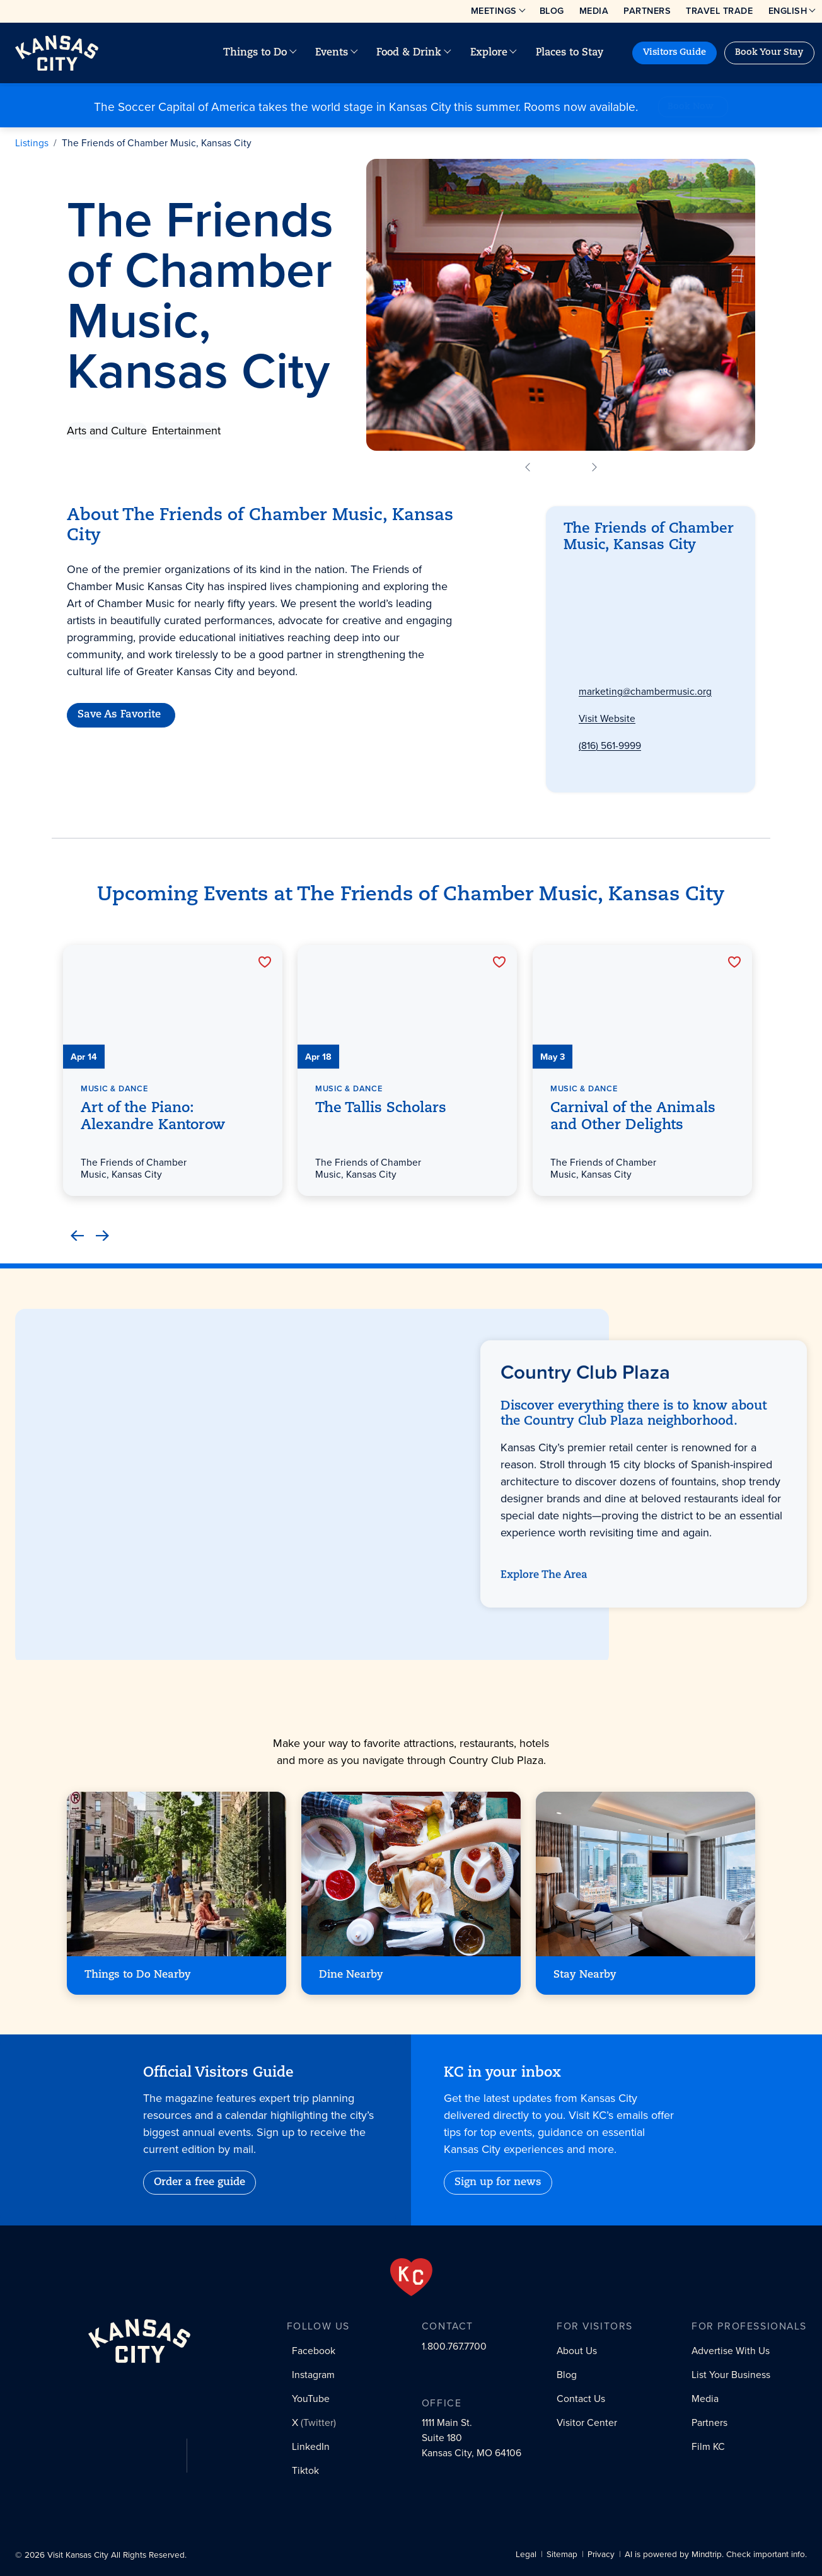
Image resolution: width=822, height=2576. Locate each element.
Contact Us (581, 2398)
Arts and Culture (107, 430)
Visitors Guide (674, 52)
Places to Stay (569, 53)
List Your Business (731, 2374)
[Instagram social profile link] (310, 2375)
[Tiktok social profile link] (302, 2475)
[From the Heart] (411, 2277)
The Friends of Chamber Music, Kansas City (157, 143)
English (788, 11)
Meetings (494, 11)
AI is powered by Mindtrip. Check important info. (716, 2555)
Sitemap (562, 2555)
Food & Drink (408, 53)
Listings (32, 143)
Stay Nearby (584, 1975)
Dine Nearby (351, 1975)
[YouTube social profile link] (308, 2399)
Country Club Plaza (621, 578)
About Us (577, 2350)
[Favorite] (264, 962)
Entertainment (186, 430)
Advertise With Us (731, 2350)
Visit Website (607, 721)
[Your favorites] (615, 53)
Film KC (708, 2446)
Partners (647, 11)
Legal (526, 2555)
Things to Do (255, 53)
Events (331, 53)
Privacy (601, 2555)
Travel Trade (719, 11)
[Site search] (625, 53)
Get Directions (610, 637)
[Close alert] (810, 98)
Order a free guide (199, 2183)
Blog (552, 11)
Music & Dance (114, 1088)
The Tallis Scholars (380, 1108)
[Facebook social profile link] (311, 2352)
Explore (488, 53)
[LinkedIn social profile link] (308, 2449)
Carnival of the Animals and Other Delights (632, 1116)
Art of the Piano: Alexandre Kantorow (153, 1116)
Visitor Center (587, 2422)
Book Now (691, 107)
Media (594, 11)
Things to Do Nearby (137, 1975)
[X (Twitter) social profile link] (311, 2424)
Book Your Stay (769, 52)
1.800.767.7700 (454, 2346)
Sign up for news (497, 2183)
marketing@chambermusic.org (645, 693)
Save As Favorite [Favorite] (119, 716)
